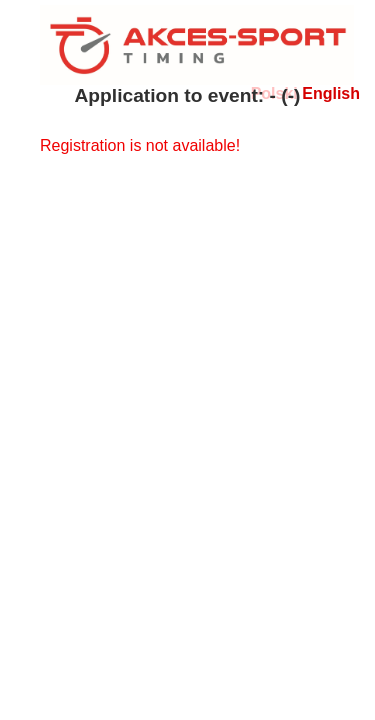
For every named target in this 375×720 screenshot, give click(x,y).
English (331, 93)
